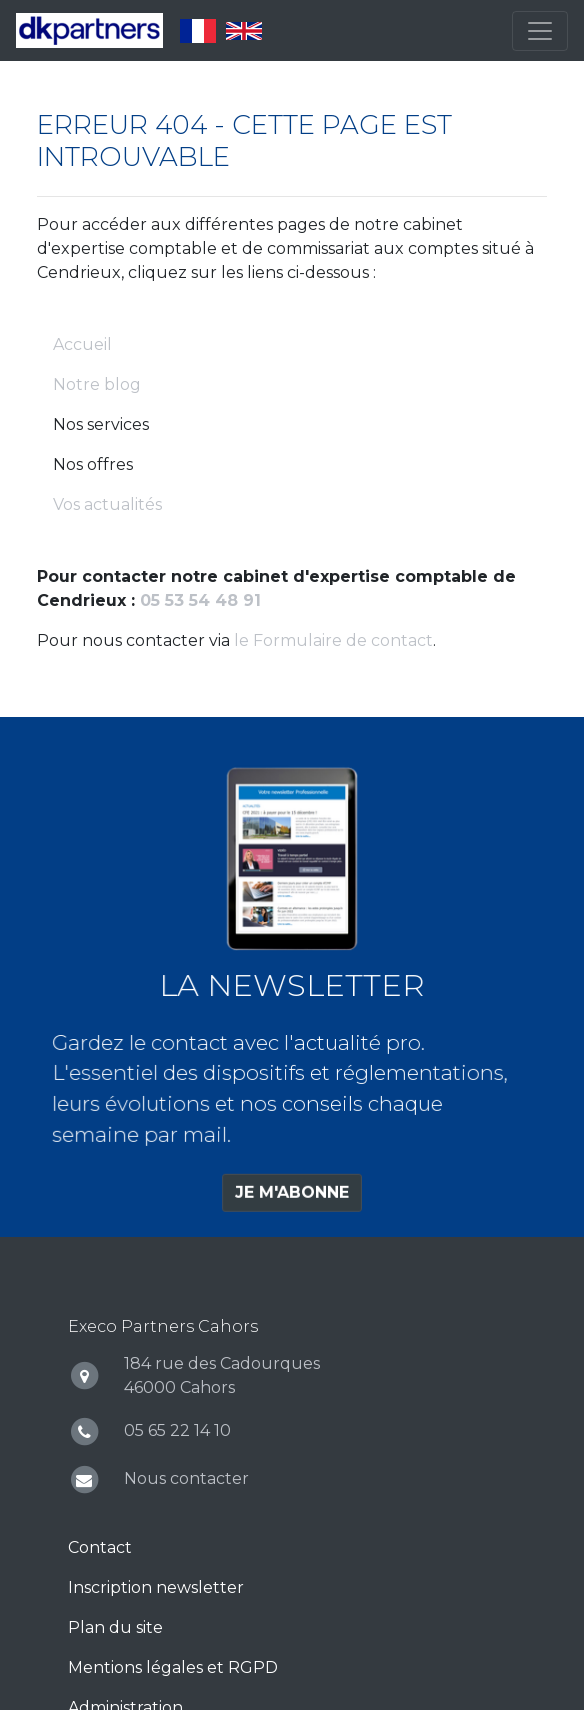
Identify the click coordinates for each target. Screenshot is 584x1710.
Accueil (82, 344)
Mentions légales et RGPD (173, 1667)
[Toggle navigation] (540, 31)
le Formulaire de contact (333, 640)
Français (198, 31)
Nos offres (93, 464)
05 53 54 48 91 (200, 600)
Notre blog (97, 384)
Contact (100, 1547)
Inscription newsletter (156, 1587)
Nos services (101, 424)
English (244, 31)
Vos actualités (107, 504)
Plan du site (115, 1627)
